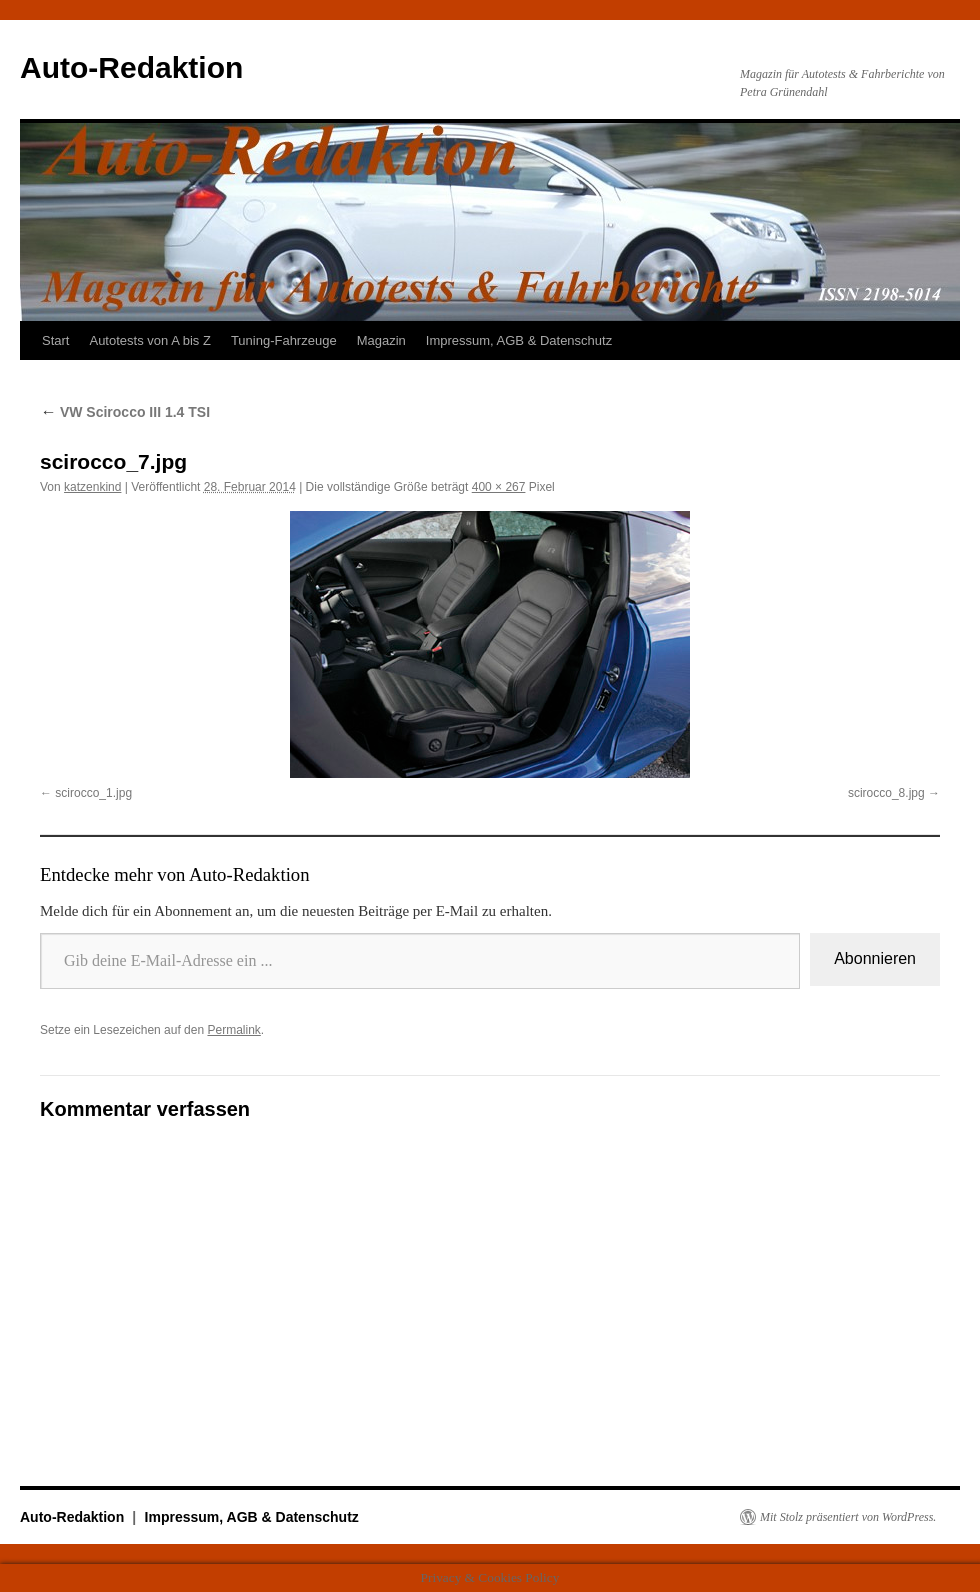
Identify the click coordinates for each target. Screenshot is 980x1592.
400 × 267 (499, 487)
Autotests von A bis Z (149, 340)
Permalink (233, 1030)
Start (55, 340)
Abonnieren (875, 958)
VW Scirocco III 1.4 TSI (125, 412)
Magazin (381, 340)
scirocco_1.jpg (93, 793)
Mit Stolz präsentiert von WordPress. (848, 1517)
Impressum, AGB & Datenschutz (519, 340)
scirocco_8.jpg (886, 793)
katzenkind (92, 487)
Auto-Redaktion (131, 67)
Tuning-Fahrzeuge (284, 340)
